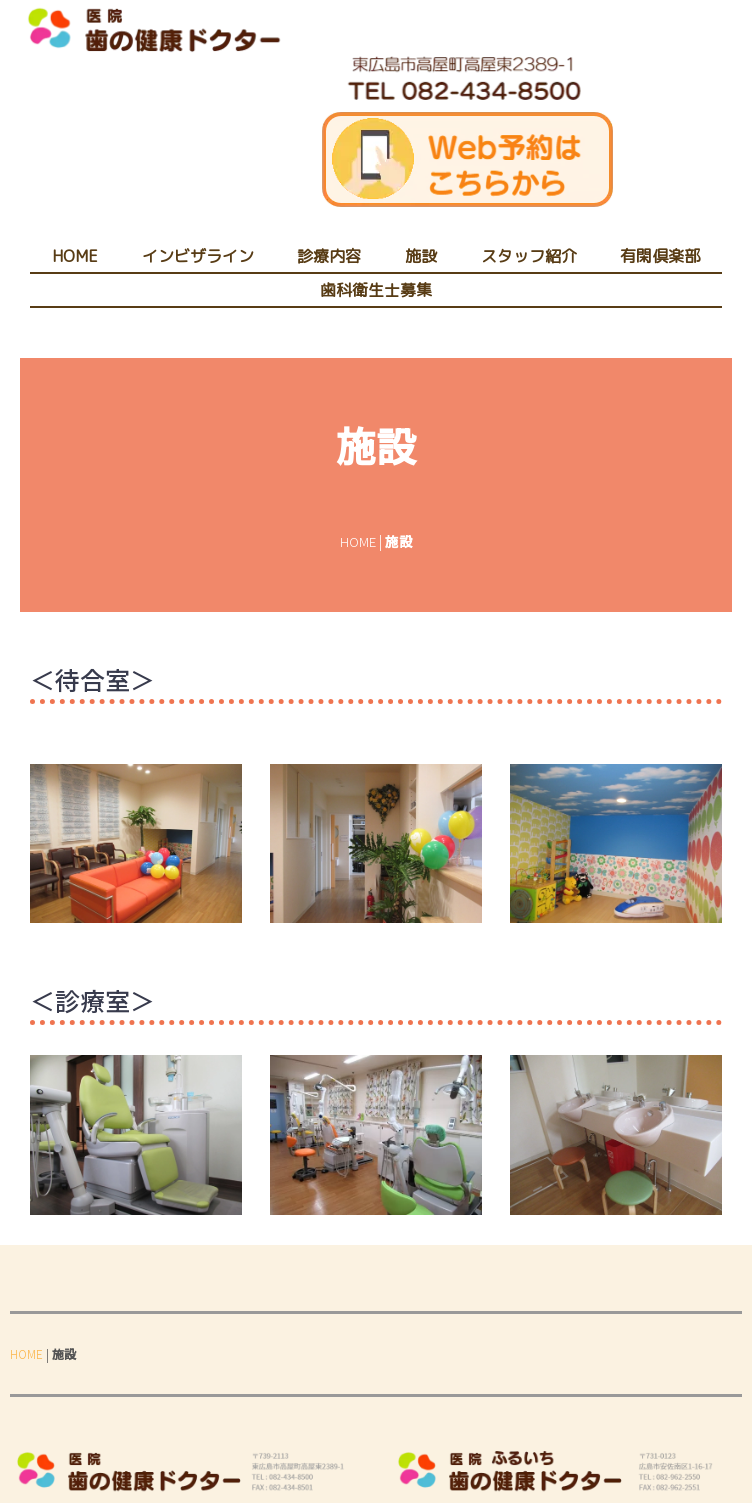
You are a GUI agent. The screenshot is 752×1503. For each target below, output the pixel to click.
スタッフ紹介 (529, 256)
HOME (75, 256)
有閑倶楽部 (660, 256)
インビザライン (198, 256)
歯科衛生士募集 (376, 290)
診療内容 (329, 256)
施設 (421, 256)
